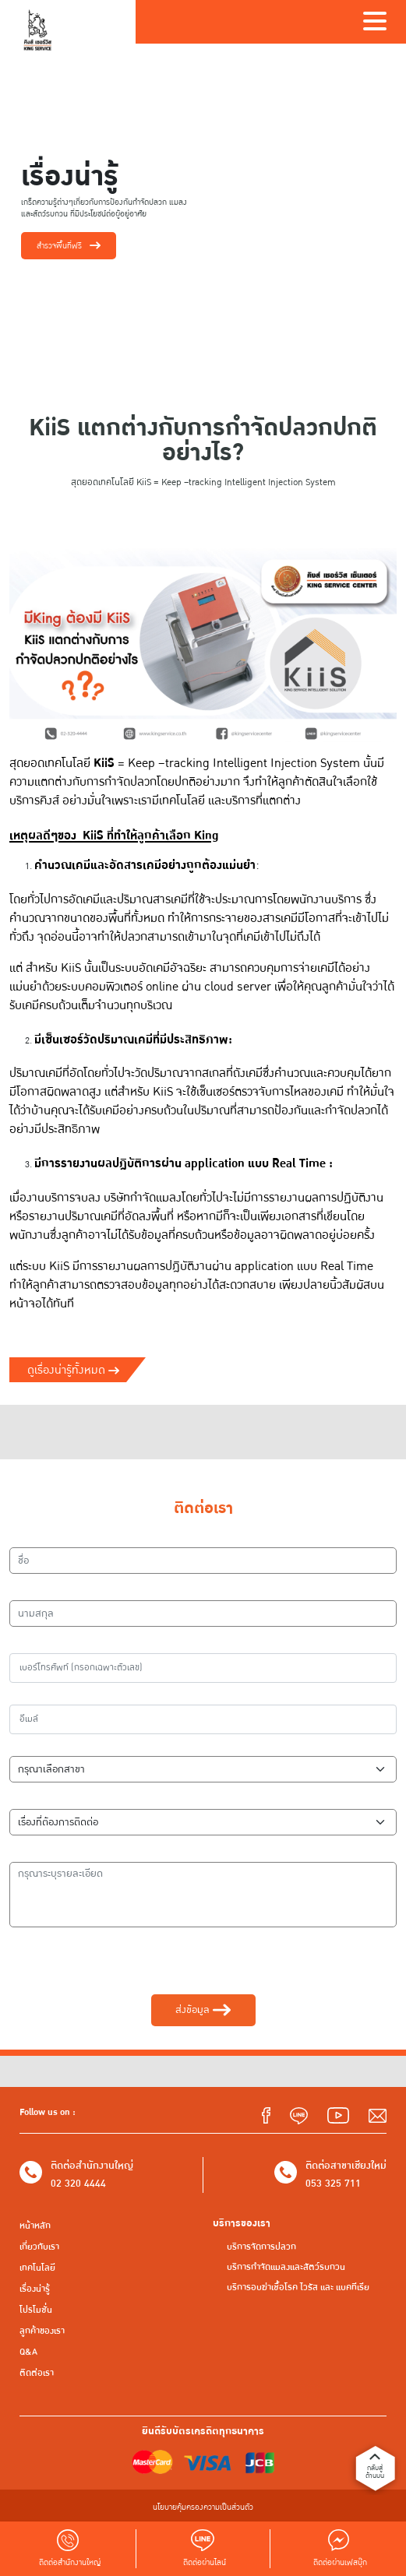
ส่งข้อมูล (202, 2009)
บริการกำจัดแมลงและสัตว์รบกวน (286, 2267)
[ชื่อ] (203, 1560)
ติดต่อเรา (36, 2373)
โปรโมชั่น (35, 2310)
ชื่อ (22, 1536)
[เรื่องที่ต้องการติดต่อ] (203, 1822)
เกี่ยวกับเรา (39, 2247)
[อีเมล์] (203, 1719)
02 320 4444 (78, 2183)
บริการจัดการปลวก (261, 2247)
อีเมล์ (27, 1693)
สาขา (27, 1745)
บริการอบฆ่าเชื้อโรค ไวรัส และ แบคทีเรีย (298, 2287)
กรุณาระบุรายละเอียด (59, 1851)
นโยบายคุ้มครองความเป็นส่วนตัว (203, 2507)
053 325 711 (333, 2183)
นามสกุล (35, 1589)
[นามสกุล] (203, 1613)
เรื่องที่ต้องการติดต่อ (57, 1798)
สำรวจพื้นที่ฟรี (69, 245)
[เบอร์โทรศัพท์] (203, 1668)
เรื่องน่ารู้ (34, 2289)
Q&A (28, 2352)
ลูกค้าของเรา (42, 2331)
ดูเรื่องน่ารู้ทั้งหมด (73, 1369)
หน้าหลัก (35, 2226)
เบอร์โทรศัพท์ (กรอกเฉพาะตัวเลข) (85, 1642)
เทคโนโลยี (37, 2268)
